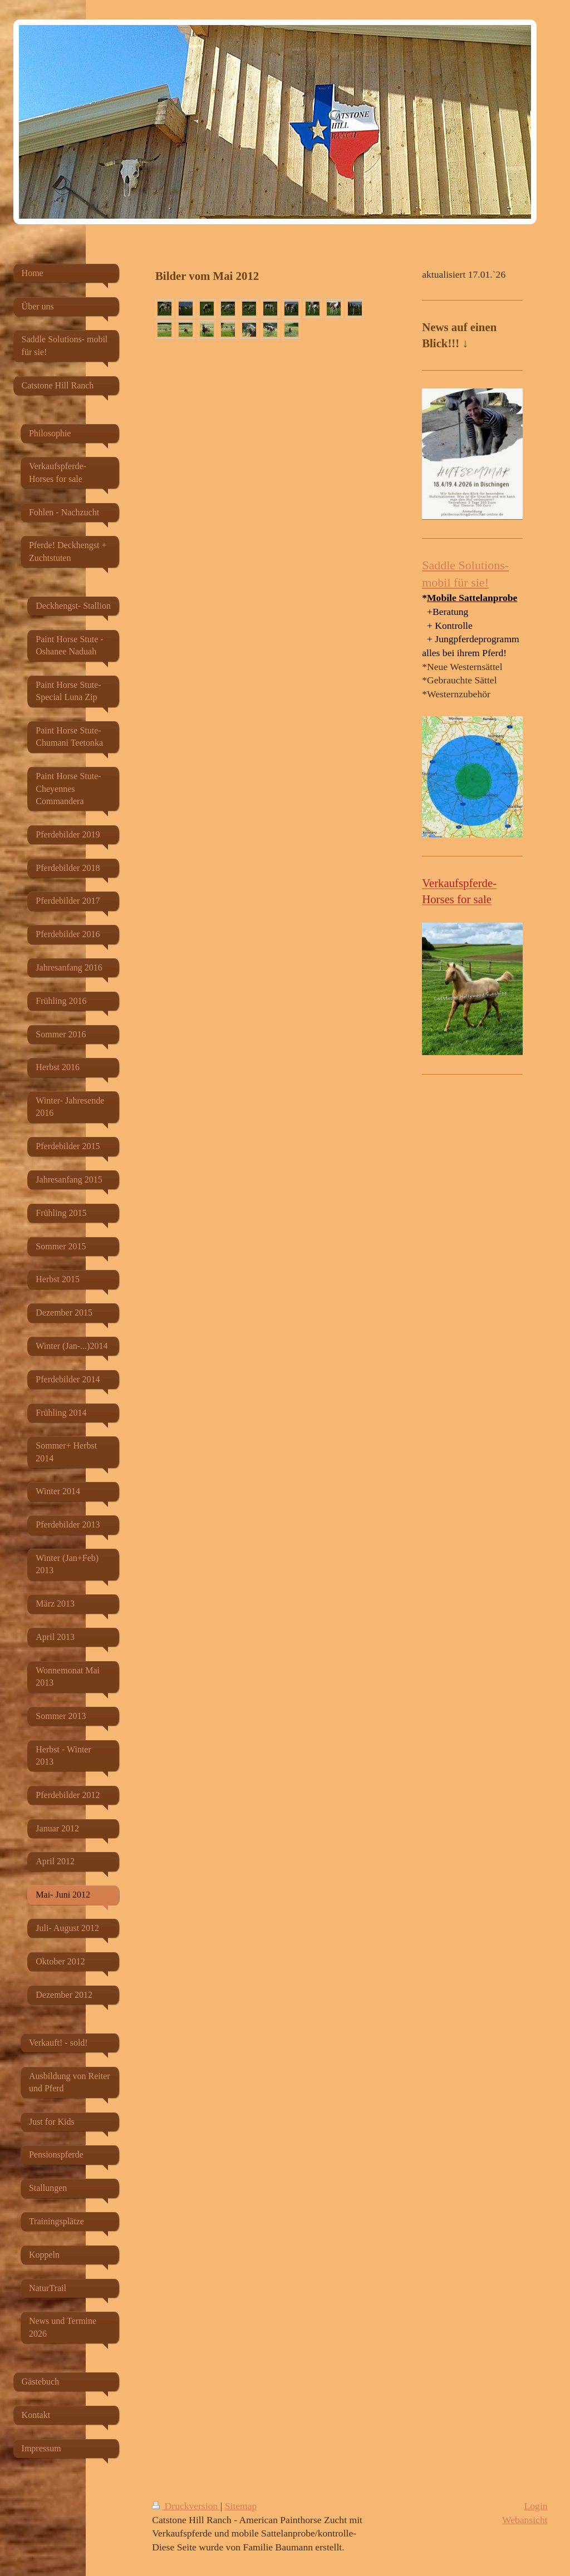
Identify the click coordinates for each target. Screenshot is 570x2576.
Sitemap (241, 2505)
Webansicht (525, 2519)
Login (536, 2505)
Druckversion (186, 2505)
